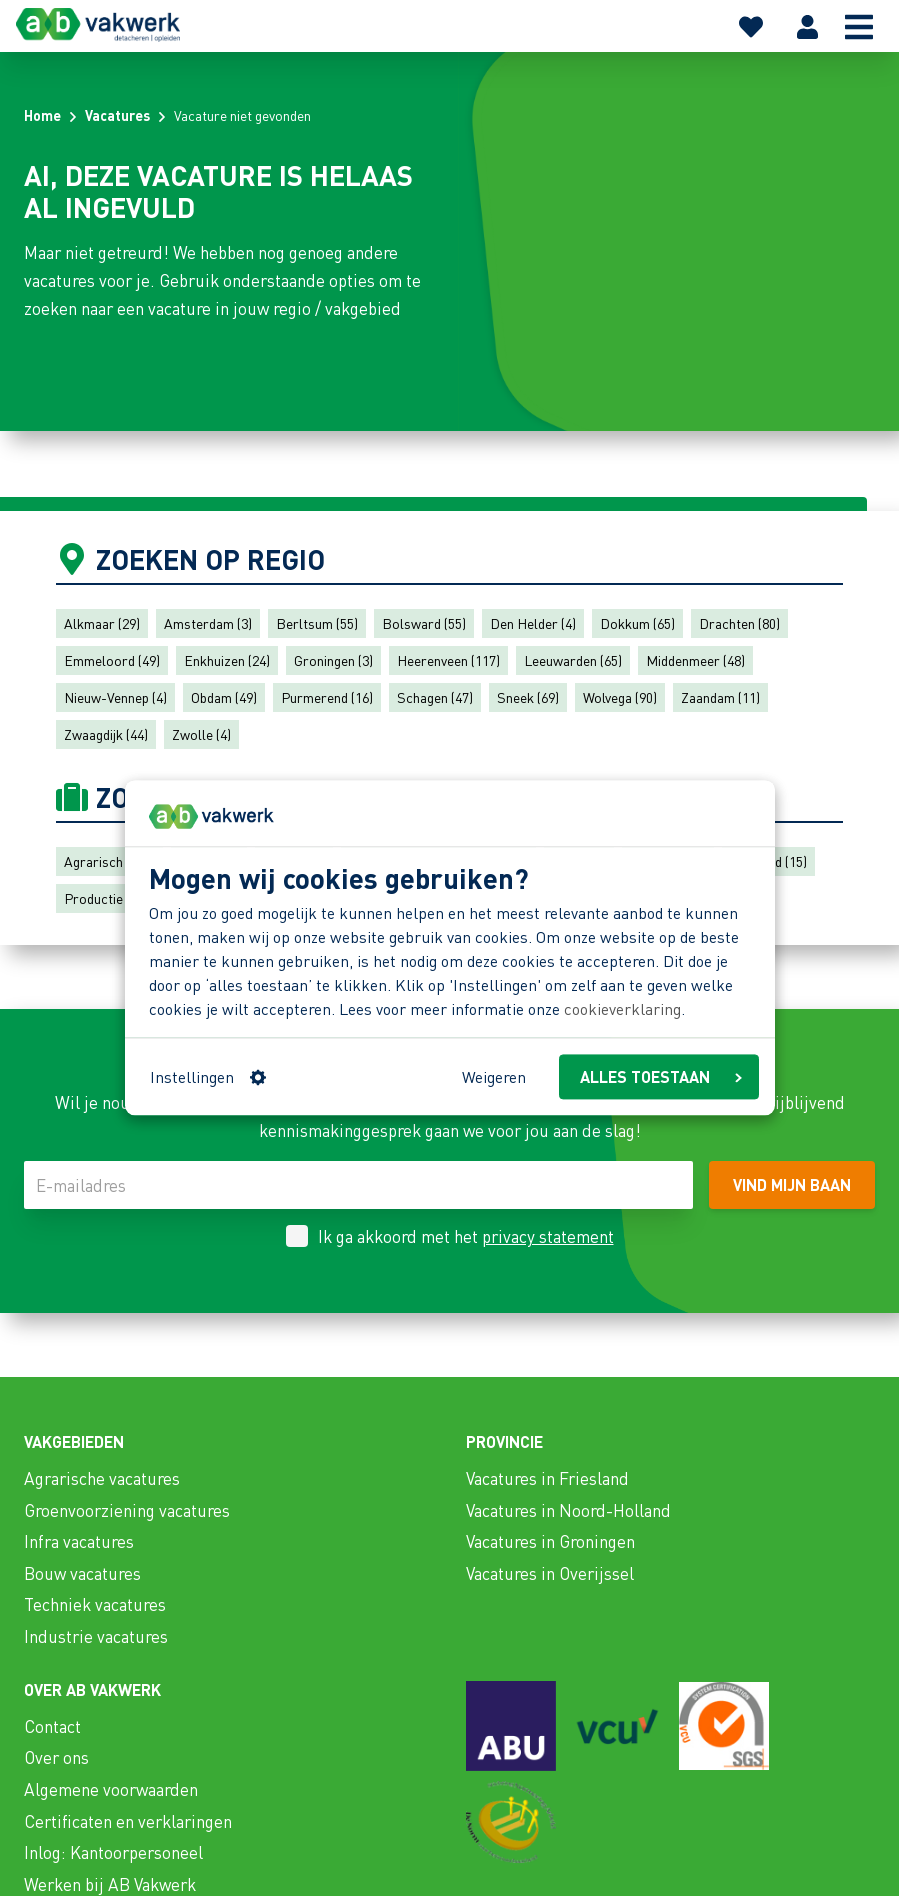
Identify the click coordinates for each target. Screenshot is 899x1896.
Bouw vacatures (82, 1573)
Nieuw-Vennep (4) (115, 697)
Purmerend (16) (327, 697)
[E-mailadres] (358, 1185)
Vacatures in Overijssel (550, 1573)
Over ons (56, 1757)
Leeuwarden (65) (573, 660)
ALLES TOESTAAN (661, 1076)
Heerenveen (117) (448, 660)
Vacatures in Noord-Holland (568, 1510)
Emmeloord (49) (112, 660)
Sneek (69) (528, 697)
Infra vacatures (79, 1541)
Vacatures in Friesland (547, 1478)
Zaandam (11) (720, 697)
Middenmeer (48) (695, 660)
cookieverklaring (622, 1008)
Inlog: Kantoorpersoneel (113, 1852)
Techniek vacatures (95, 1604)
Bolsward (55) (424, 623)
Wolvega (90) (620, 697)
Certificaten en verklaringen (128, 1821)
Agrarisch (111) (109, 861)
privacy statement (548, 1236)
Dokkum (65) (637, 623)
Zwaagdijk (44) (106, 734)
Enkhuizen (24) (227, 660)
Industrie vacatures (96, 1636)
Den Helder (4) (533, 623)
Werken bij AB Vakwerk (110, 1884)
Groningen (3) (333, 660)
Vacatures (117, 115)
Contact (52, 1726)
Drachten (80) (739, 623)
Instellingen (208, 1076)
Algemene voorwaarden (111, 1789)
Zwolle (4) (201, 734)
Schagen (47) (435, 697)
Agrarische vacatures (102, 1478)
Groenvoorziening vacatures (127, 1510)
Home (42, 115)
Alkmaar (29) (102, 623)
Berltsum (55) (317, 623)
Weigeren (494, 1076)
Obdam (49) (224, 697)
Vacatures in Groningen (550, 1541)
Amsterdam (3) (208, 623)
